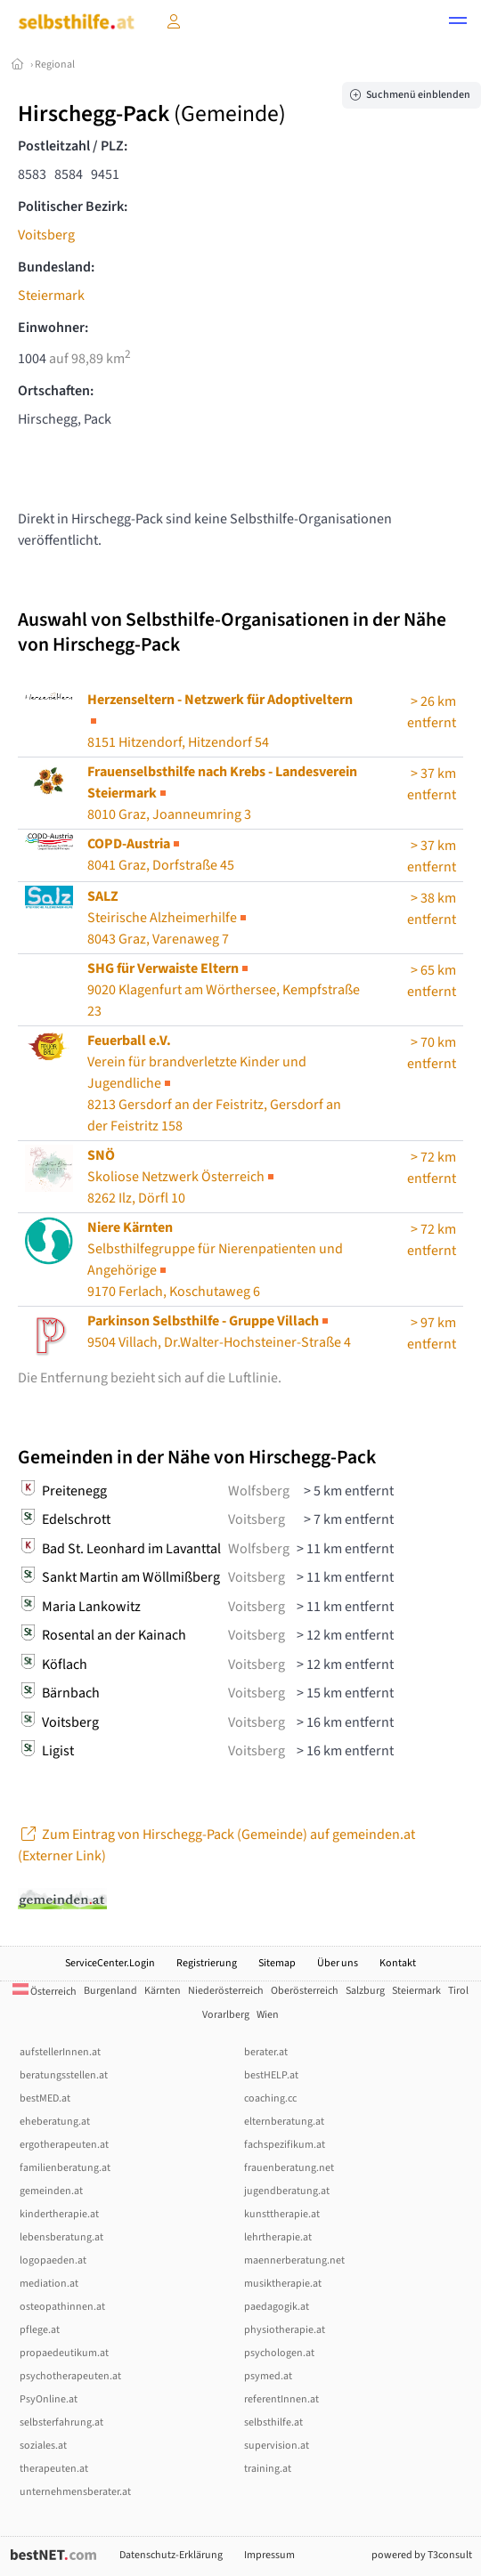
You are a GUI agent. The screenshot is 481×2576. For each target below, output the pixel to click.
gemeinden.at (51, 2191)
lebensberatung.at (61, 2237)
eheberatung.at (55, 2121)
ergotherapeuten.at (64, 2144)
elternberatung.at (284, 2121)
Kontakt (397, 1963)
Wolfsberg (258, 1491)
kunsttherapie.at (282, 2214)
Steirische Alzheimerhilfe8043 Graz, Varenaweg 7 (168, 918)
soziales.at (43, 2445)
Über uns (337, 1963)
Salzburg (365, 1990)
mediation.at (49, 2283)
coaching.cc (270, 2098)
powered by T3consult (421, 2555)
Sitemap (277, 1963)
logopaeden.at (53, 2260)
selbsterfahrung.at (61, 2422)
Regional (55, 64)
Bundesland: (56, 267)
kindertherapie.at (59, 2214)
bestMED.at (45, 2098)
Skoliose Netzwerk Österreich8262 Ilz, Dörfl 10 (182, 1177)
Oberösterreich (304, 1990)
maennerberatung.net (294, 2260)
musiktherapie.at (283, 2283)
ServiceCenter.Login (110, 1963)
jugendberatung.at (287, 2191)
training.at (267, 2468)
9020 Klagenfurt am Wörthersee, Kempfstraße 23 (223, 990)
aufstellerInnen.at (60, 2052)
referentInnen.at (281, 2399)
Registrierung (206, 1963)
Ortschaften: (56, 391)
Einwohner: (53, 327)
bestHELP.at (271, 2075)
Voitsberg (46, 235)
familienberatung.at (65, 2167)
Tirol (458, 1990)
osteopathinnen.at (62, 2306)
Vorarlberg (225, 2014)
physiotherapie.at (284, 2329)
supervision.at (276, 2445)
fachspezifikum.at (284, 2144)
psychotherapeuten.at (70, 2376)
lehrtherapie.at (278, 2237)
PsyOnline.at (48, 2399)
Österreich (44, 1991)
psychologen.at (279, 2353)
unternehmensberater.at (75, 2491)
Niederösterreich (226, 1990)
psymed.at (268, 2376)
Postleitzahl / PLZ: (72, 146)
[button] (458, 23)
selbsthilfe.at (273, 2422)
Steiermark (51, 295)
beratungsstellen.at (64, 2075)
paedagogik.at (276, 2306)
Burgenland (110, 1990)
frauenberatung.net (289, 2167)
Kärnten (162, 1990)
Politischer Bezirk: (72, 206)
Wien (268, 2014)
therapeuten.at (54, 2468)
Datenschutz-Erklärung (171, 2555)
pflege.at (40, 2329)
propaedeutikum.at (64, 2353)
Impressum (269, 2555)
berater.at (266, 2052)
